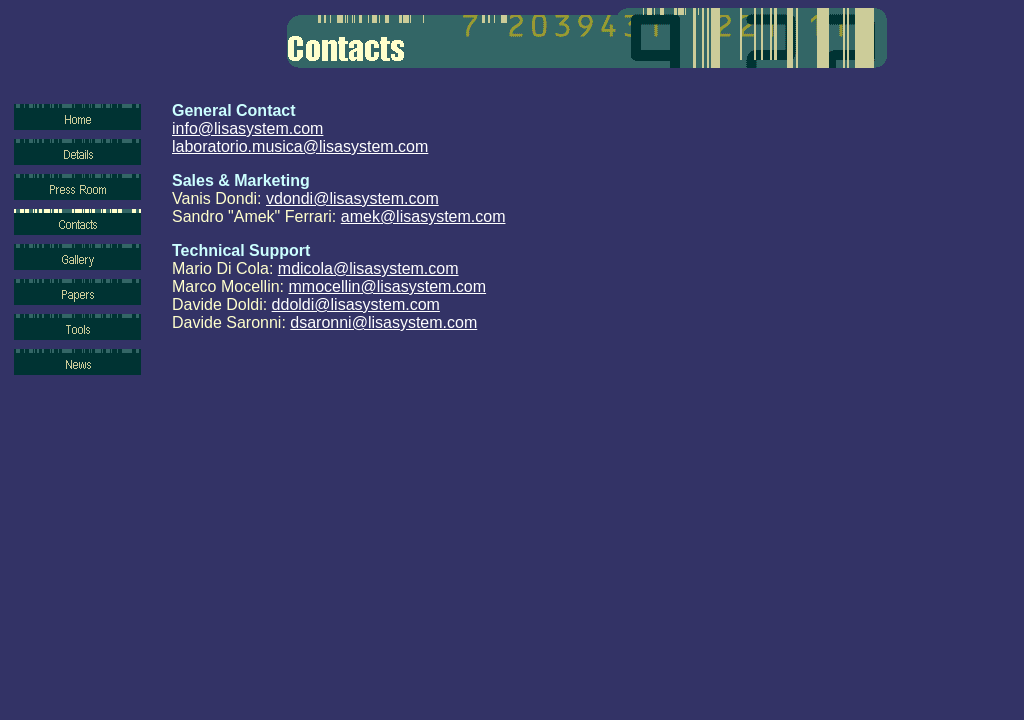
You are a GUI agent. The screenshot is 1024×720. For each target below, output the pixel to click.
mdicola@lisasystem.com (368, 268)
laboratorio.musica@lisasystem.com (300, 146)
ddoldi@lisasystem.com (356, 304)
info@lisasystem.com (247, 128)
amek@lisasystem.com (423, 216)
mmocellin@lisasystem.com (387, 286)
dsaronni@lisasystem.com (383, 322)
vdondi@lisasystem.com (352, 198)
